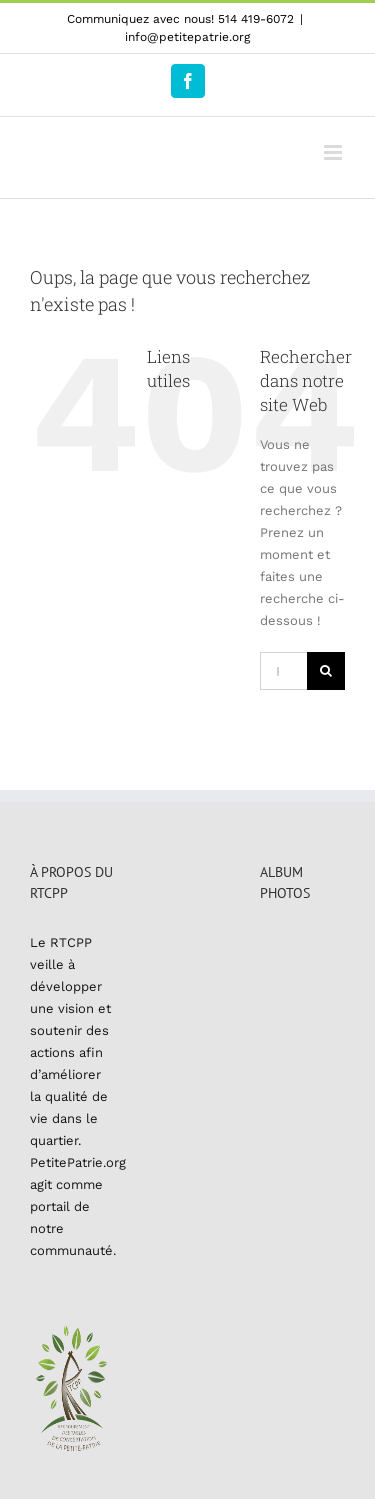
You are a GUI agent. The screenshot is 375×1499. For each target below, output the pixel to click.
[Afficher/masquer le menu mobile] (334, 152)
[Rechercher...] (283, 671)
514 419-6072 (256, 19)
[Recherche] (326, 671)
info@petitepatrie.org (187, 37)
